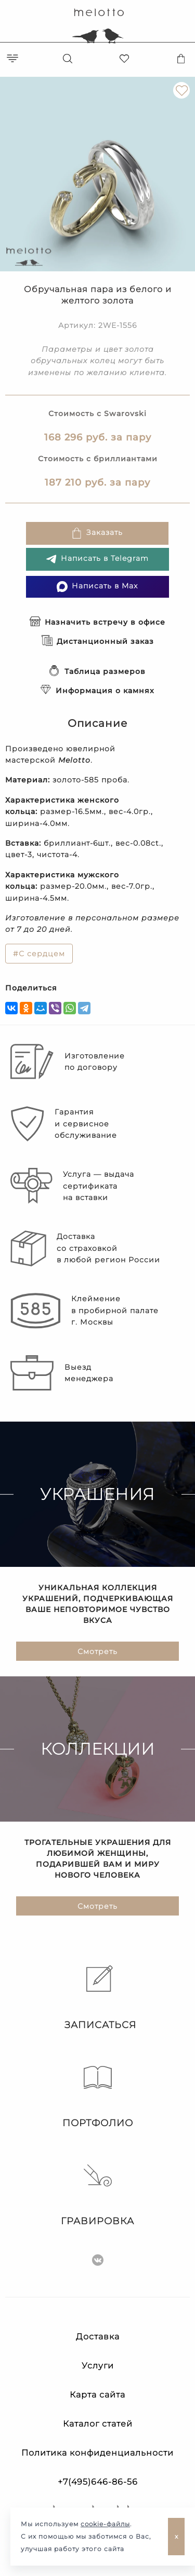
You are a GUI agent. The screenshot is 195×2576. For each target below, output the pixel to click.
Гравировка (97, 2194)
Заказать (97, 533)
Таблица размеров (97, 671)
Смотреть (97, 1651)
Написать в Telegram (97, 559)
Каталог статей (98, 2424)
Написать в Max (97, 586)
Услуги (98, 2366)
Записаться (97, 1998)
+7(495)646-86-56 (98, 2482)
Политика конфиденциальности (97, 2453)
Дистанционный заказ (98, 641)
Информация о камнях (97, 690)
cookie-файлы (105, 2524)
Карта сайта (97, 2395)
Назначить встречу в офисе (97, 622)
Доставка (98, 2336)
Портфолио (97, 2096)
